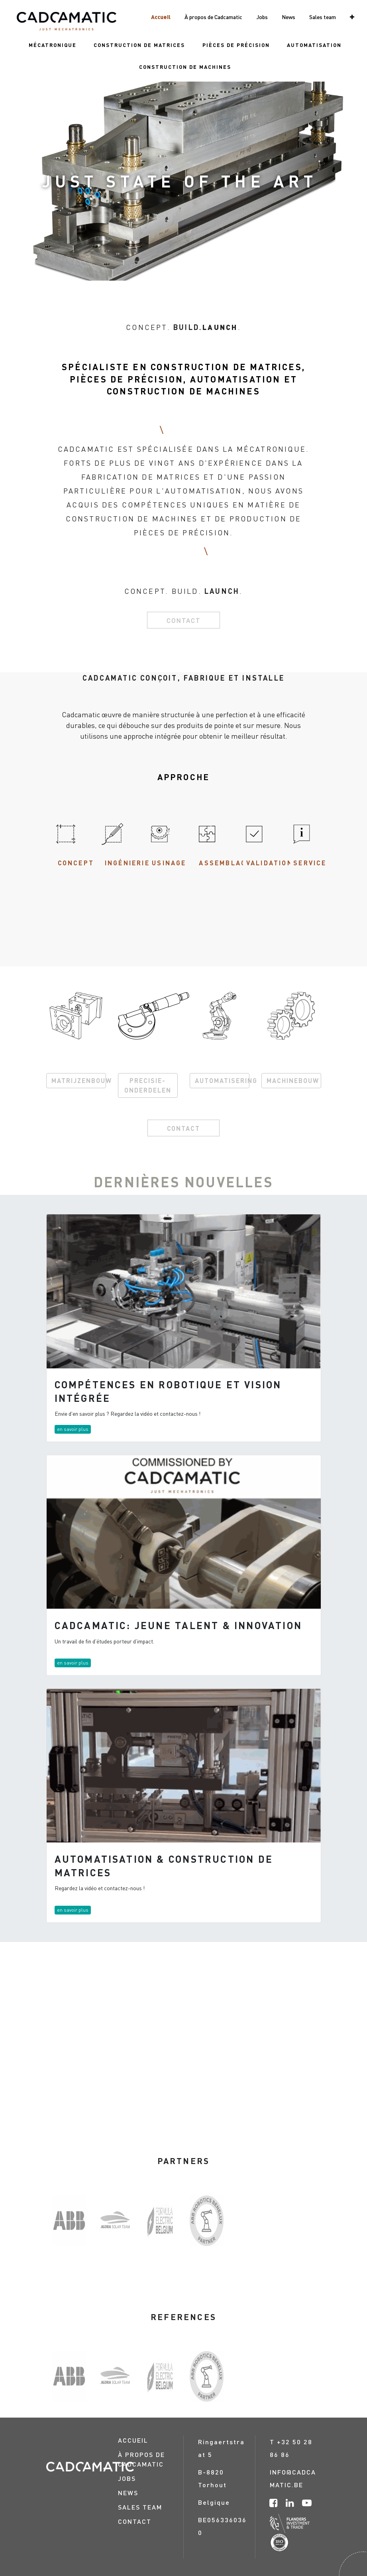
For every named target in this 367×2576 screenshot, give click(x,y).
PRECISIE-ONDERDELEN (147, 1085)
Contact (183, 620)
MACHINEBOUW (293, 1080)
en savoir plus (72, 1429)
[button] (352, 17)
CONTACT (183, 1128)
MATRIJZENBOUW (78, 1080)
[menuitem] (52, 45)
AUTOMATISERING (222, 1080)
